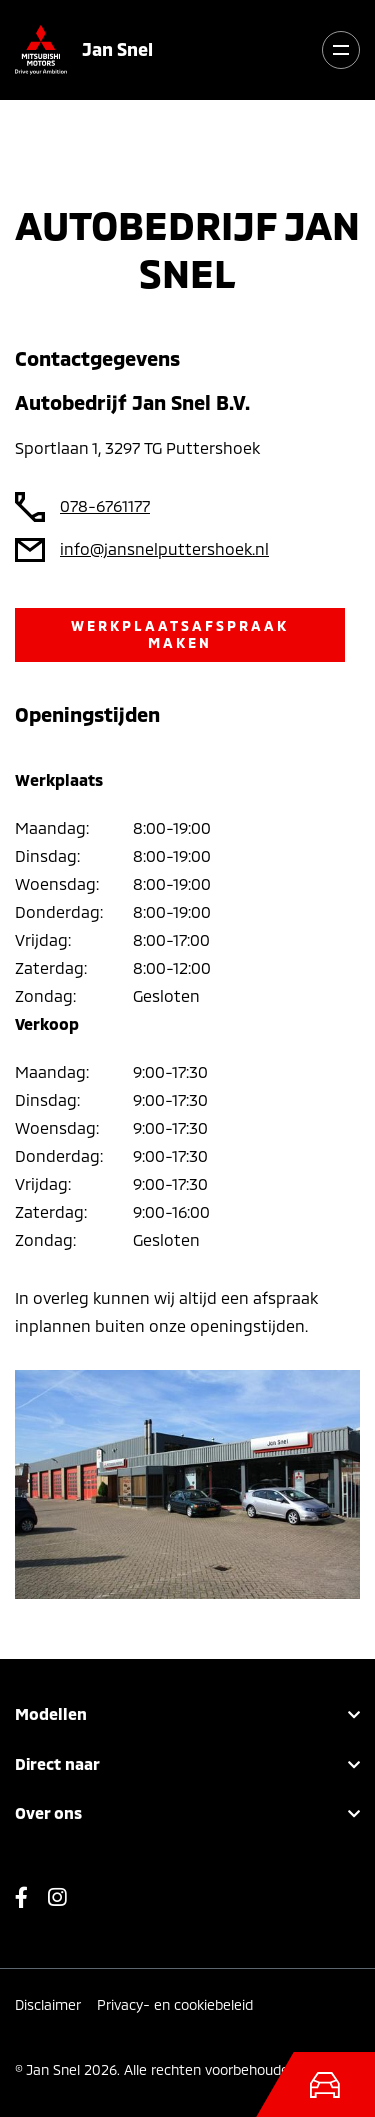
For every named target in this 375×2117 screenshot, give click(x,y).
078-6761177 (105, 505)
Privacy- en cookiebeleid (175, 2004)
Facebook (31, 1902)
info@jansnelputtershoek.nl (164, 548)
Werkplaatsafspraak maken (180, 634)
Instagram (57, 1902)
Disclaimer (48, 2004)
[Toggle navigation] (341, 50)
